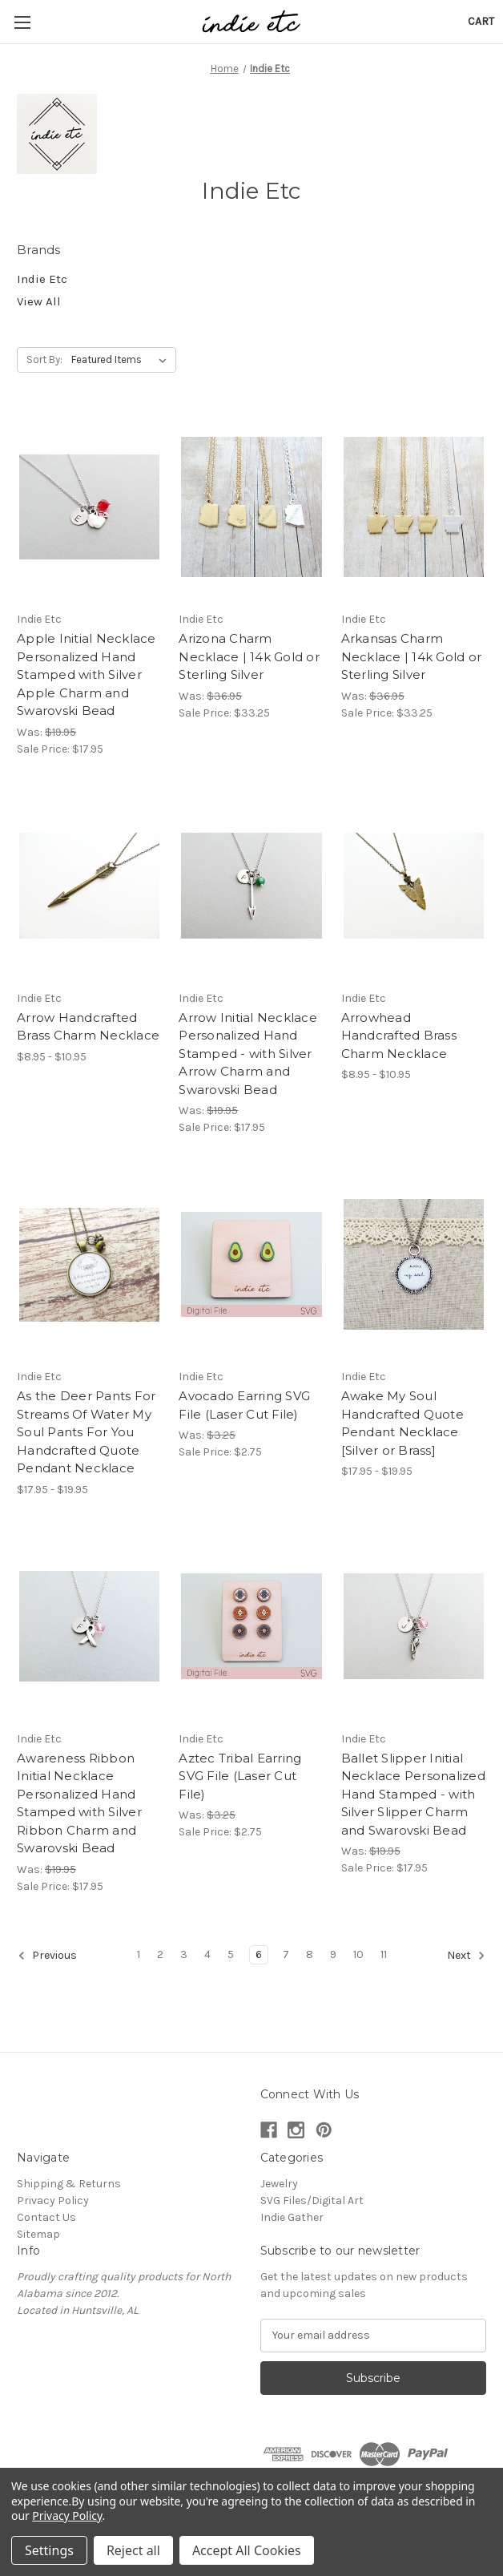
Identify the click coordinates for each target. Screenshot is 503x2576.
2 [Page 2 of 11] (160, 1954)
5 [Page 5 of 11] (230, 1954)
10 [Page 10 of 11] (358, 1954)
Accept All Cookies (246, 2550)
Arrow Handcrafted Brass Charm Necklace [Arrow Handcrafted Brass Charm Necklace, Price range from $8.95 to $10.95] (88, 1027)
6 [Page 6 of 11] (259, 1954)
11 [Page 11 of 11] (383, 1954)
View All (39, 301)
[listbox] (122, 360)
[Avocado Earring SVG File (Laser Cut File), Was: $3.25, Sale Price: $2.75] (251, 1264)
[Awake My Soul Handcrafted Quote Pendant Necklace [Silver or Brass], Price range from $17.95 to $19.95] (414, 1264)
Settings (49, 2550)
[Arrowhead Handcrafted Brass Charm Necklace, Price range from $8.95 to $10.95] (414, 886)
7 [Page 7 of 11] (286, 1954)
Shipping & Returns (69, 2183)
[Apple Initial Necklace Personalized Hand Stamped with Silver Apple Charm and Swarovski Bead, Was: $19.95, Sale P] (89, 507)
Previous (47, 1956)
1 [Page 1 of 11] (138, 1954)
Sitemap (38, 2234)
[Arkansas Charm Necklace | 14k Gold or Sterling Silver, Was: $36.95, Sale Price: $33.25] (414, 507)
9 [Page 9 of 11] (333, 1954)
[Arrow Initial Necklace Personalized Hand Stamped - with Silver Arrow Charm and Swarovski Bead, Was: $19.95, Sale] (251, 886)
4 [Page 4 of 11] (207, 1954)
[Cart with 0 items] (481, 21)
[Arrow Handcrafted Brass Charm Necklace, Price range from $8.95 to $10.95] (89, 886)
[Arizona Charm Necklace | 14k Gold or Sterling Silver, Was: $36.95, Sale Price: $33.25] (251, 507)
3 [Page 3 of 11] (183, 1954)
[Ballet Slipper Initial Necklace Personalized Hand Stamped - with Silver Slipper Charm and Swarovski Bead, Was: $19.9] (414, 1626)
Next (466, 1956)
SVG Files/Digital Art (312, 2200)
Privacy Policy (53, 2200)
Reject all (133, 2550)
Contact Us (46, 2217)
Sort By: (44, 359)
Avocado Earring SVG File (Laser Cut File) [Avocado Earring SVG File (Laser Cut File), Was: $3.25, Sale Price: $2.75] (244, 1405)
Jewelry (279, 2183)
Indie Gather (292, 2217)
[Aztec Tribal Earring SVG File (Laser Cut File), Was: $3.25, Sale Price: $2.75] (251, 1626)
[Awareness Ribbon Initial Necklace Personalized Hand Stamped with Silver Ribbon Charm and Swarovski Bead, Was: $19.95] (89, 1626)
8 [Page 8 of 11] (309, 1954)
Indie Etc (42, 279)
